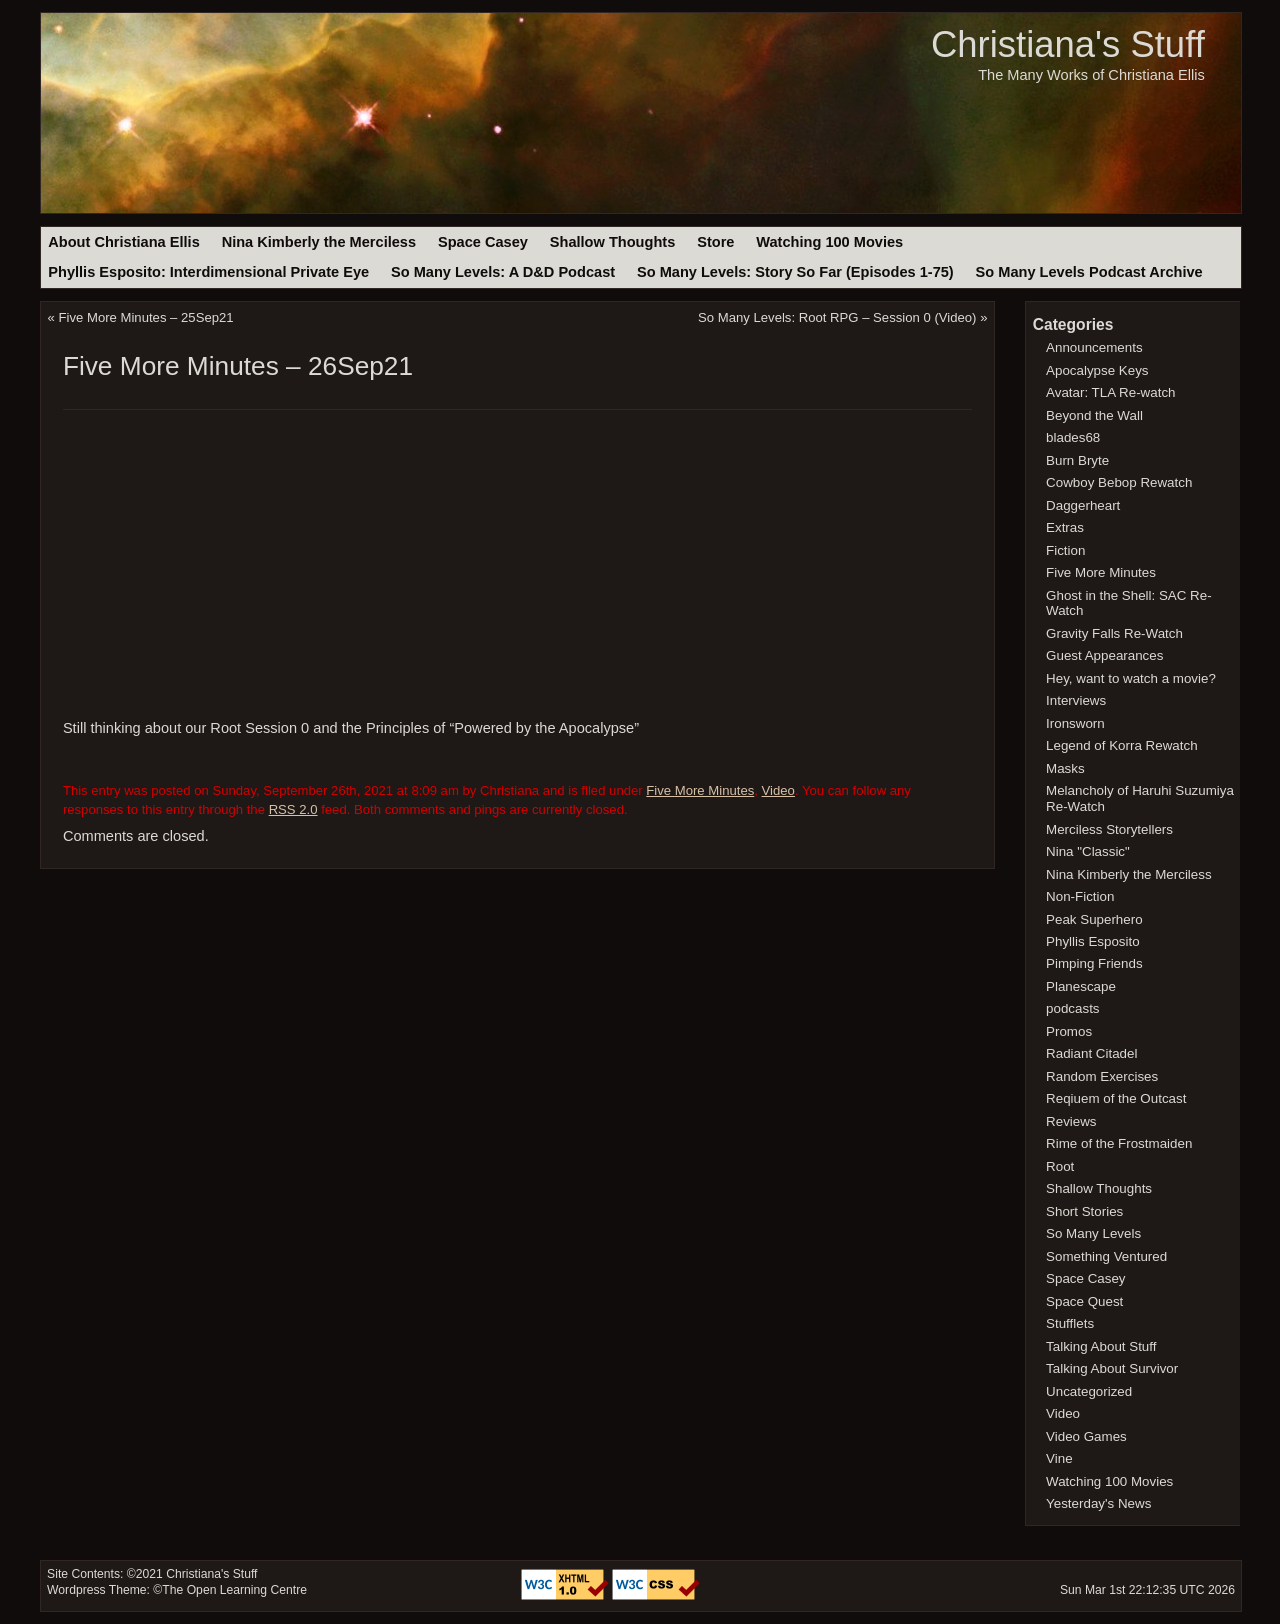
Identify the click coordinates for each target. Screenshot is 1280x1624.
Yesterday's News (1098, 1503)
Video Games (1086, 1436)
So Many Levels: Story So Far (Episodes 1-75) (795, 272)
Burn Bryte (1077, 460)
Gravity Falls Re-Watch (1114, 633)
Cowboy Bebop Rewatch (1119, 482)
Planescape (1081, 986)
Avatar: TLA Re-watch (1110, 392)
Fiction (1065, 550)
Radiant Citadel (1091, 1053)
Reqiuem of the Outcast (1116, 1098)
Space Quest (1084, 1301)
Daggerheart (1083, 505)
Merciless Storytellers (1109, 829)
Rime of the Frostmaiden (1119, 1143)
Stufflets (1070, 1323)
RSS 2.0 (293, 809)
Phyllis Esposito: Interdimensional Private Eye (208, 272)
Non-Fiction (1080, 896)
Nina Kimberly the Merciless (319, 242)
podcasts (1072, 1008)
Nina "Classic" (1088, 851)
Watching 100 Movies (829, 242)
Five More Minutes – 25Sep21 (146, 317)
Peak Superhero (1094, 919)
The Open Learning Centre (234, 1590)
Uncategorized (1089, 1391)
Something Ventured (1106, 1256)
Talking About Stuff (1101, 1346)
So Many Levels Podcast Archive (1089, 272)
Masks (1065, 768)
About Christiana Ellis (123, 242)
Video (778, 790)
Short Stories (1084, 1211)
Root (1060, 1166)
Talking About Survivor (1112, 1368)
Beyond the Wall (1094, 415)
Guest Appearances (1104, 655)
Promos (1069, 1031)
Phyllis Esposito (1093, 941)
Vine (1059, 1458)
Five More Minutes (700, 790)
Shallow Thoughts (613, 242)
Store (715, 242)
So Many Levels (1093, 1233)
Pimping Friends (1094, 963)
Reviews (1071, 1121)
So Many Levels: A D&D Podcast (503, 272)
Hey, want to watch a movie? (1131, 678)
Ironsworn (1075, 723)
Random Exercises (1102, 1076)
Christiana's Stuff (1068, 44)
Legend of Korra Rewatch (1122, 745)
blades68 (1073, 437)
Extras (1065, 527)
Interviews (1076, 700)
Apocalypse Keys (1097, 370)
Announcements (1094, 347)
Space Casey (483, 242)
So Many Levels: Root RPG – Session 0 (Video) (837, 317)
